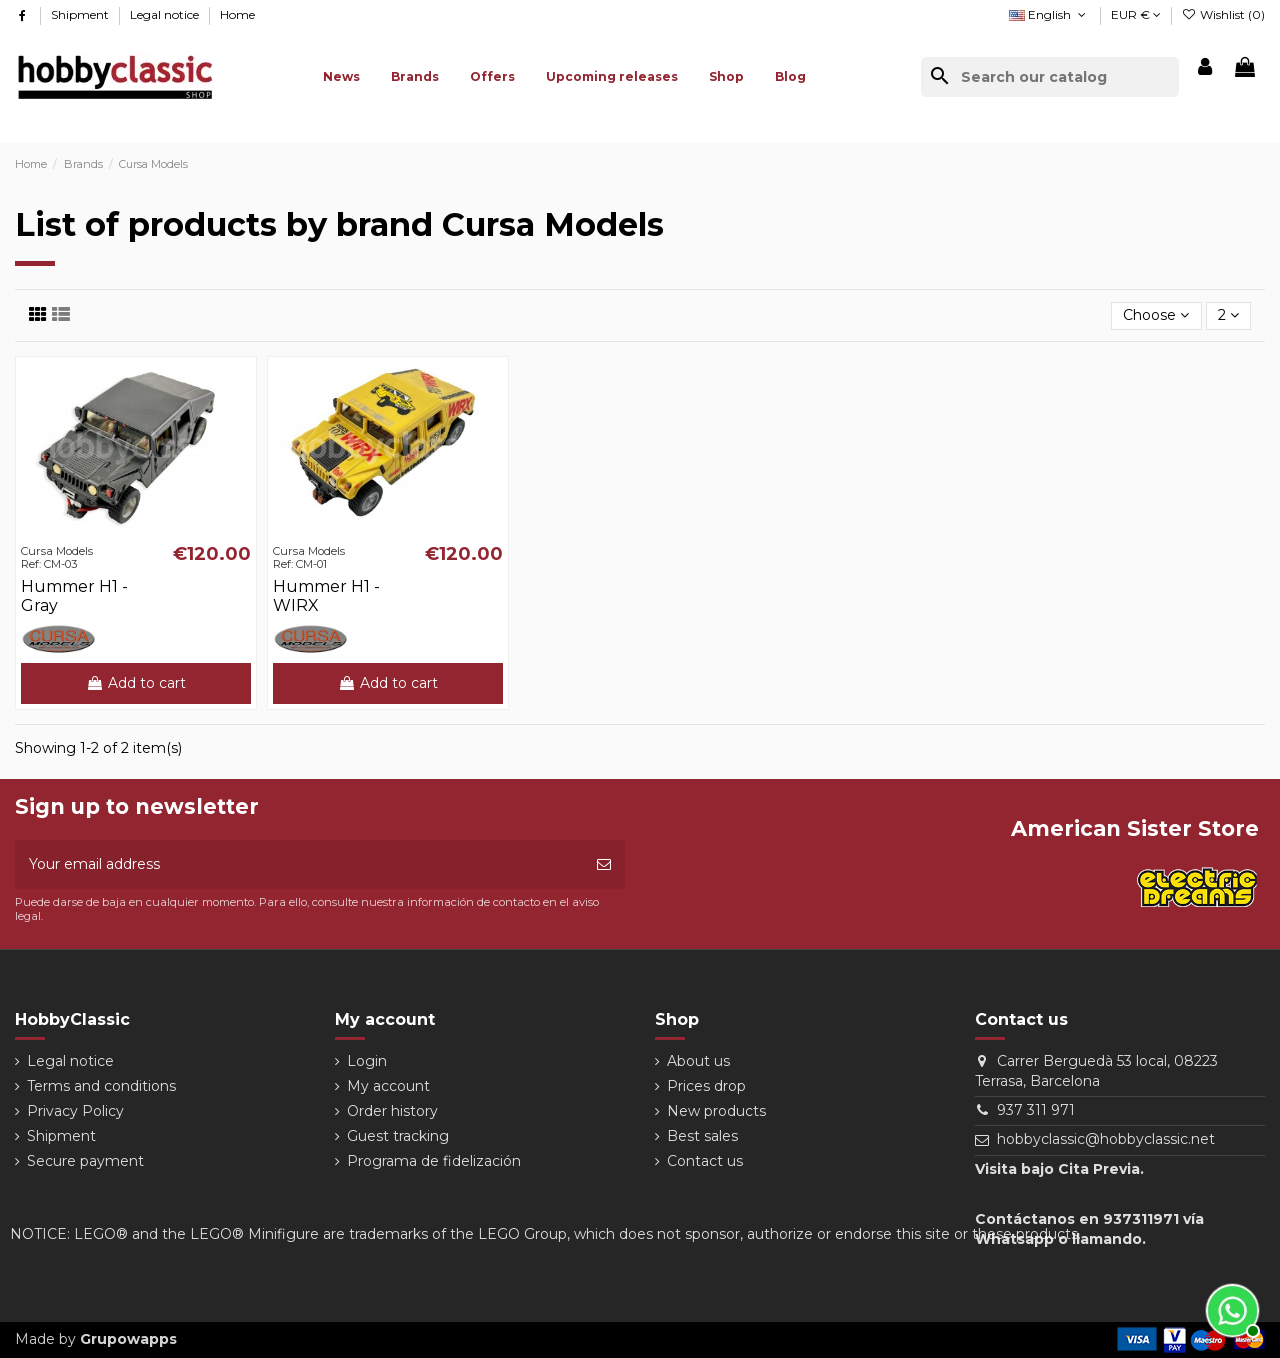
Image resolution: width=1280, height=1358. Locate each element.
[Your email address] (299, 864)
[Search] (1050, 77)
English (1049, 14)
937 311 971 (1036, 1110)
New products (716, 1111)
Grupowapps (128, 1339)
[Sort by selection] (1156, 316)
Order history (392, 1111)
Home (237, 14)
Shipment (81, 14)
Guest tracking (398, 1136)
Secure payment (85, 1161)
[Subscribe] (604, 864)
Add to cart (136, 683)
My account (388, 1086)
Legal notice (166, 14)
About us (698, 1061)
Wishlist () (1223, 14)
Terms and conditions (101, 1086)
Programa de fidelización (434, 1161)
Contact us (705, 1161)
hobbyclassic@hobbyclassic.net (1106, 1139)
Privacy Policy (75, 1111)
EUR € (1136, 14)
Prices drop (706, 1086)
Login (367, 1061)
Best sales (702, 1136)
